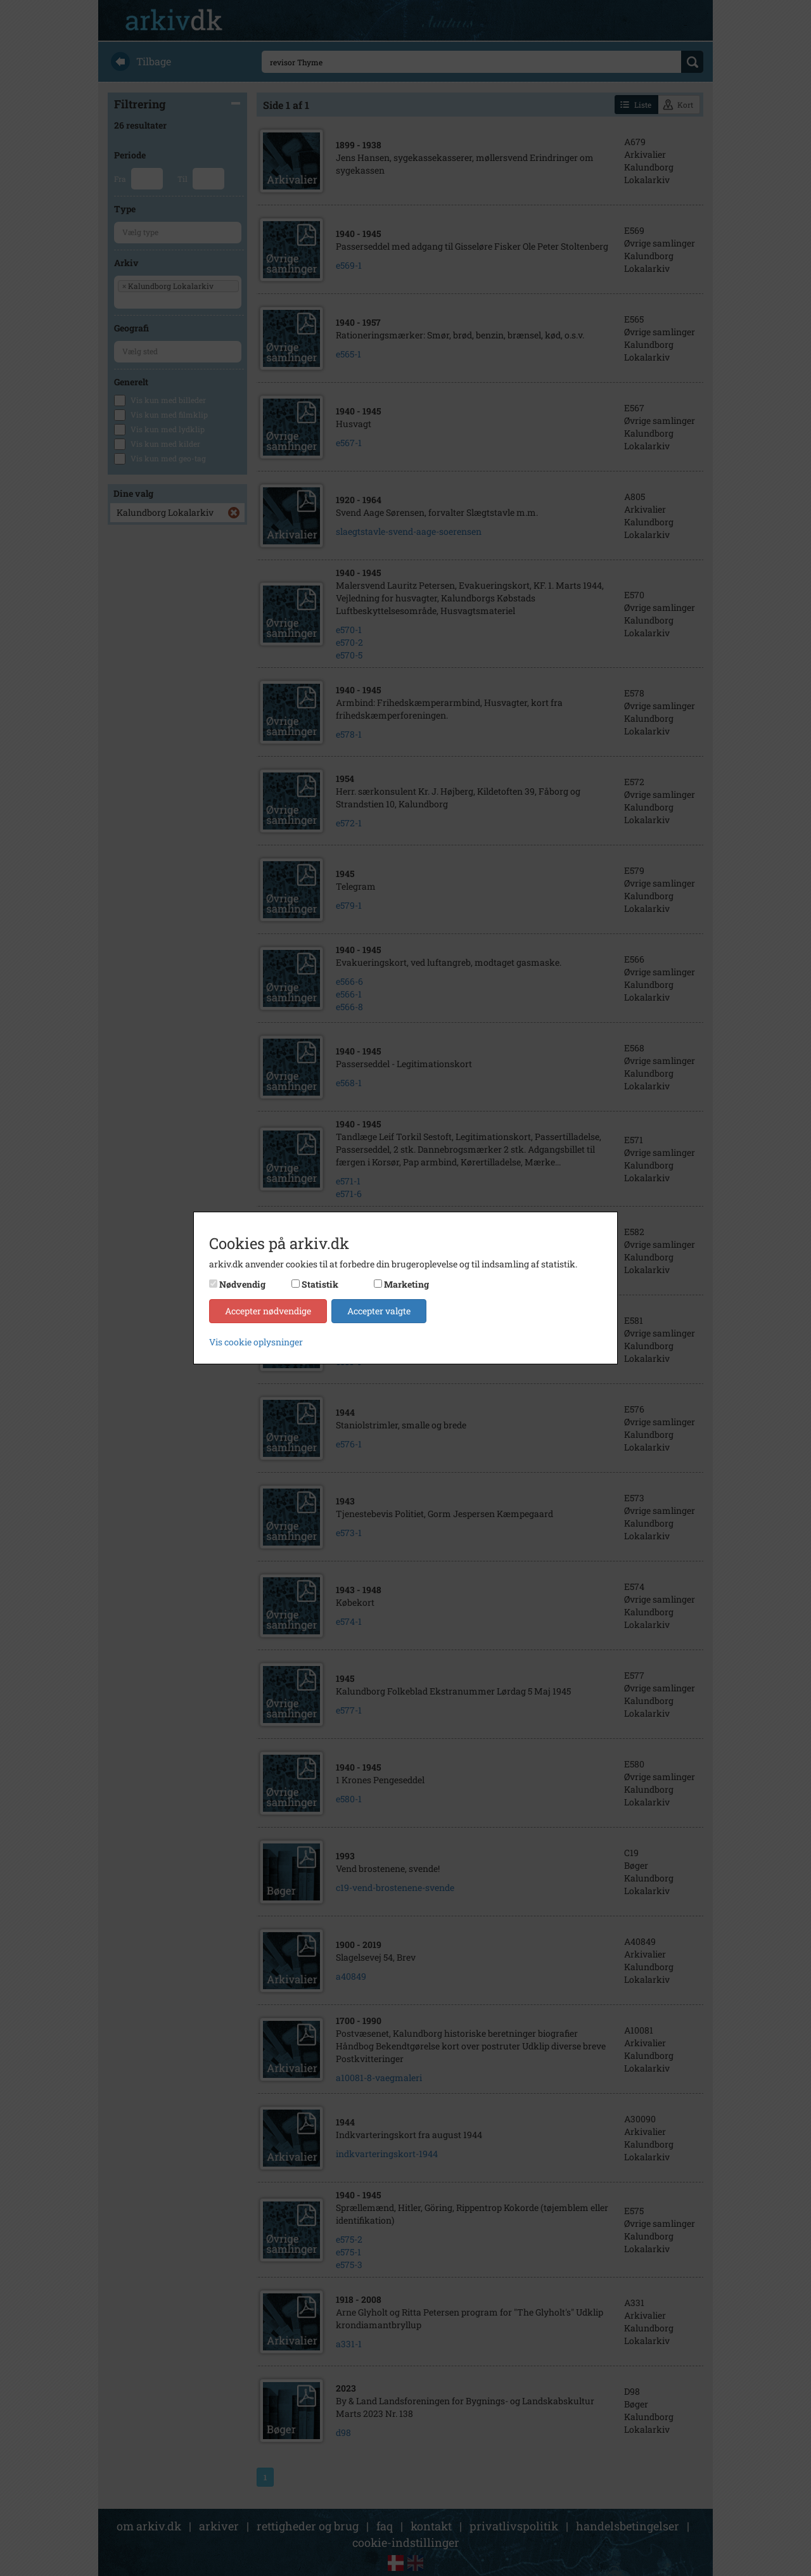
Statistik (320, 1284)
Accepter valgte (379, 1311)
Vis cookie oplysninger (256, 1342)
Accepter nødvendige (268, 1311)
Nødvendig (242, 1284)
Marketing (406, 1284)
